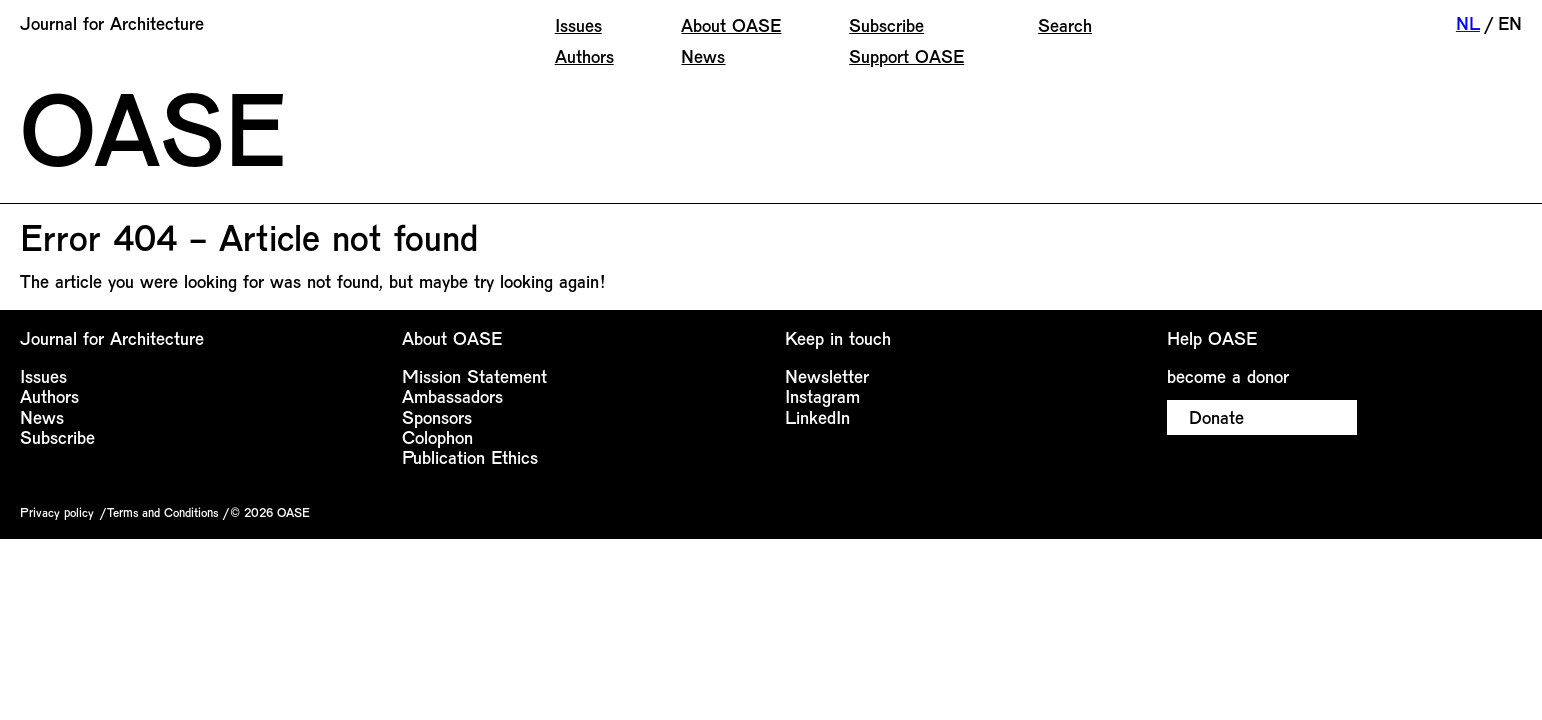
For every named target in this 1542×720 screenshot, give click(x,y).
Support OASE (906, 56)
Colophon (437, 437)
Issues (578, 25)
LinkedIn (817, 417)
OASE (153, 126)
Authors (584, 56)
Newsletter (827, 376)
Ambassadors (452, 396)
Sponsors (437, 417)
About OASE (731, 25)
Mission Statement (474, 376)
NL (1468, 23)
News (703, 56)
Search (1065, 25)
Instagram (822, 396)
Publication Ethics (470, 457)
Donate (1216, 417)
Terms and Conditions (162, 512)
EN (1510, 23)
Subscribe (886, 25)
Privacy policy (57, 512)
